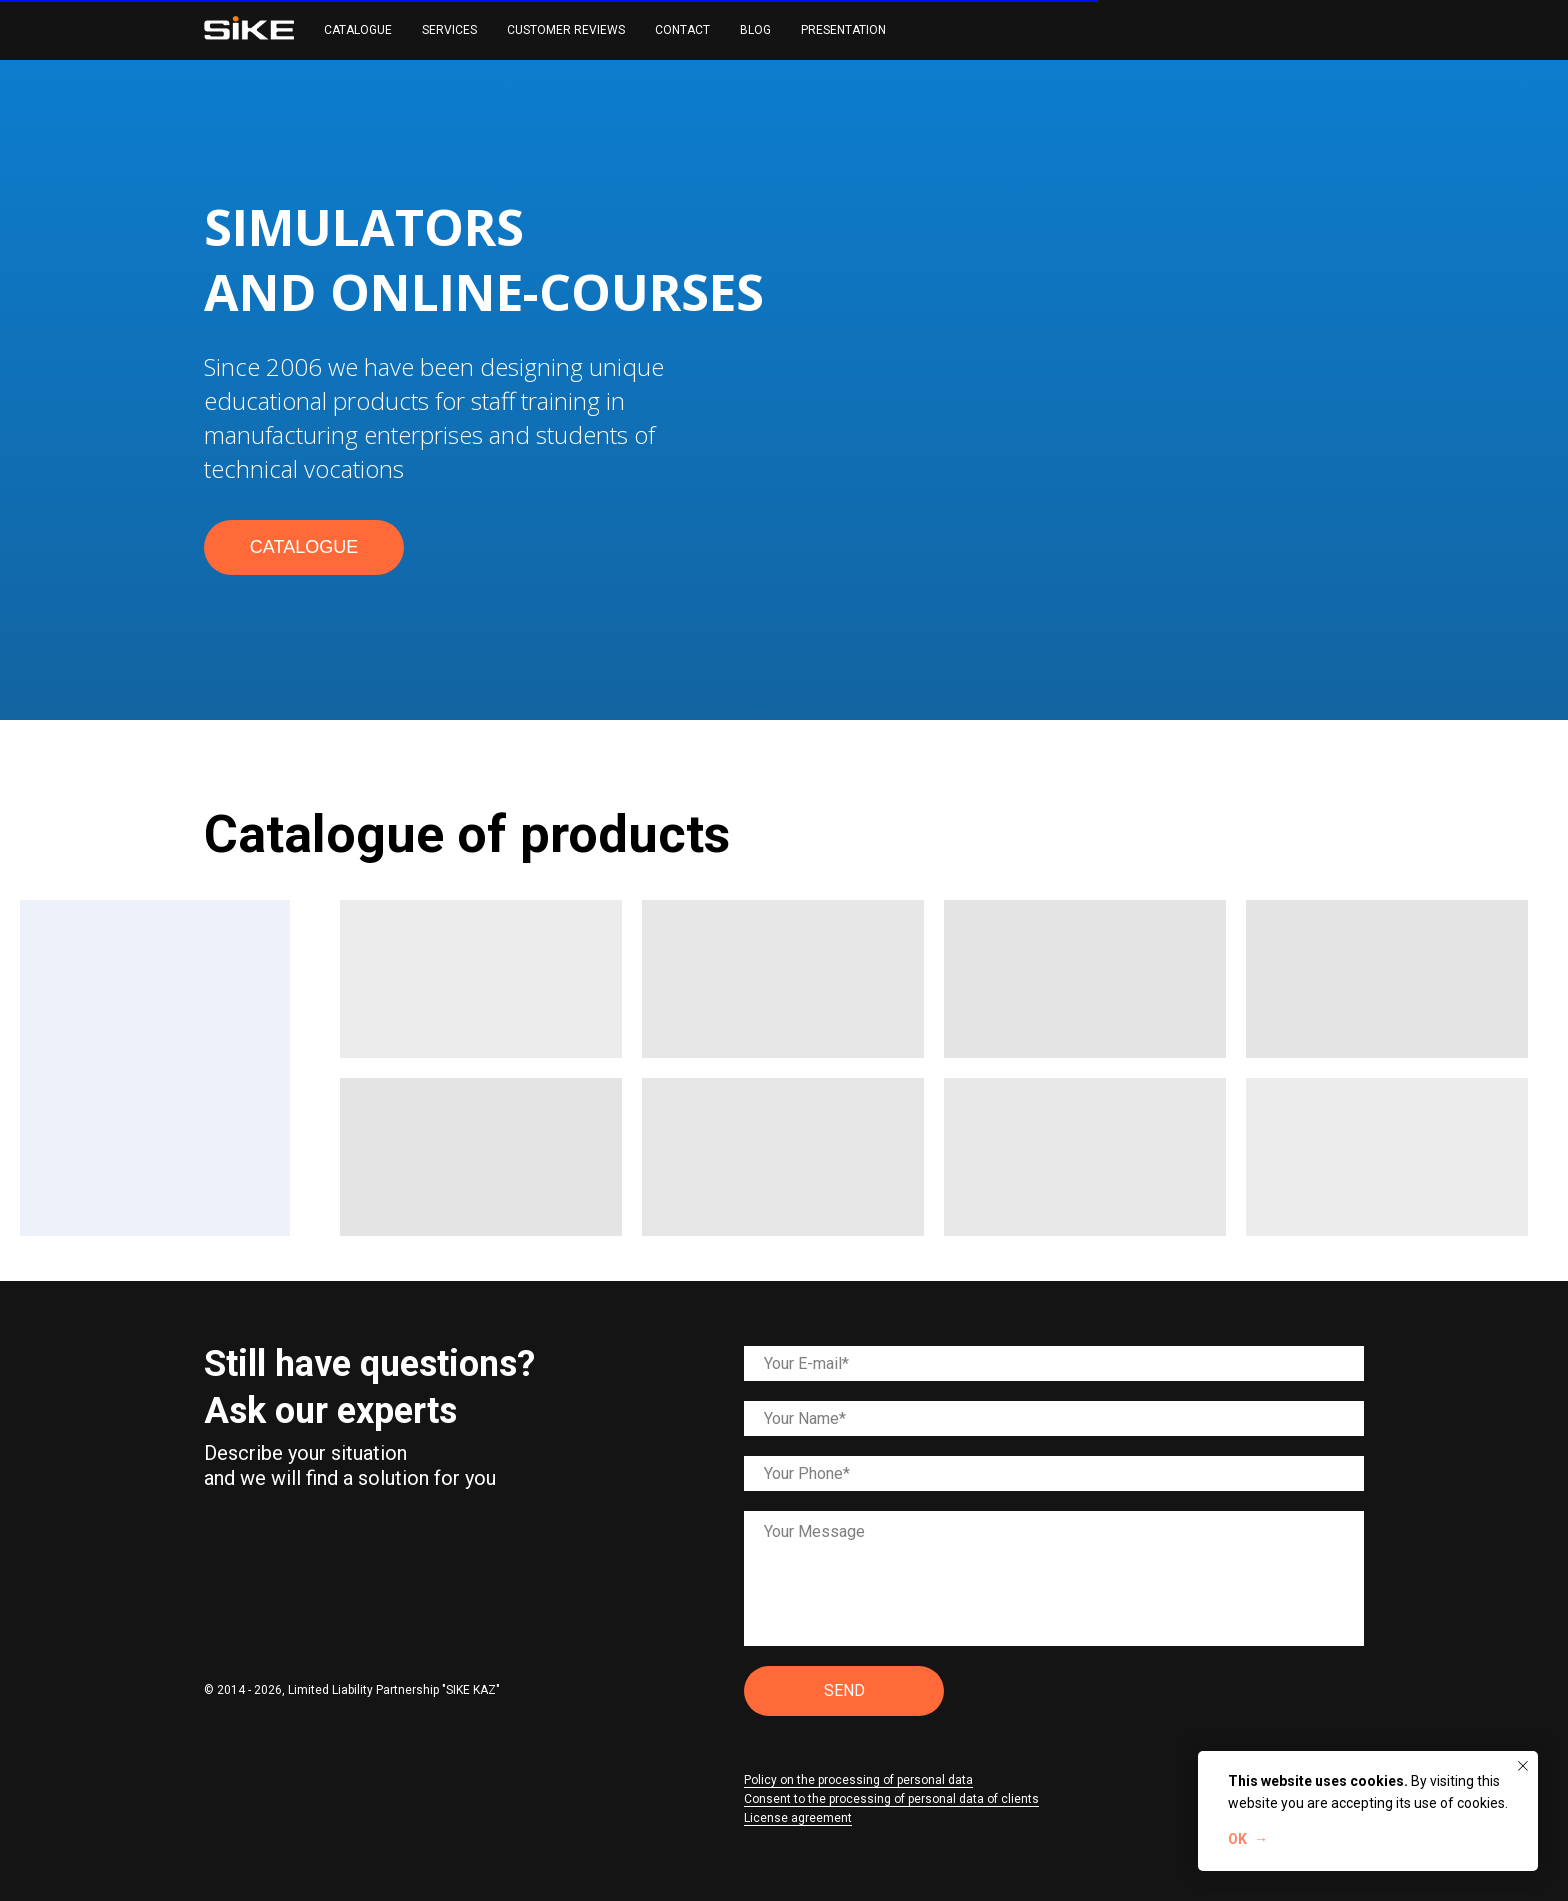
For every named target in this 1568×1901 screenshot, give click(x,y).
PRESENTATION (843, 30)
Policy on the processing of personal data (858, 1780)
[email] (1054, 1363)
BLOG (755, 30)
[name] (1054, 1418)
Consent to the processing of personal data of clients (891, 1799)
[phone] (1054, 1473)
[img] (222, 1523)
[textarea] (1054, 1578)
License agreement (798, 1818)
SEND (844, 1690)
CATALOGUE (358, 30)
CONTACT (682, 30)
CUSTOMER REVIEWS (566, 30)
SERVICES (449, 30)
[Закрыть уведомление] (1523, 1766)
